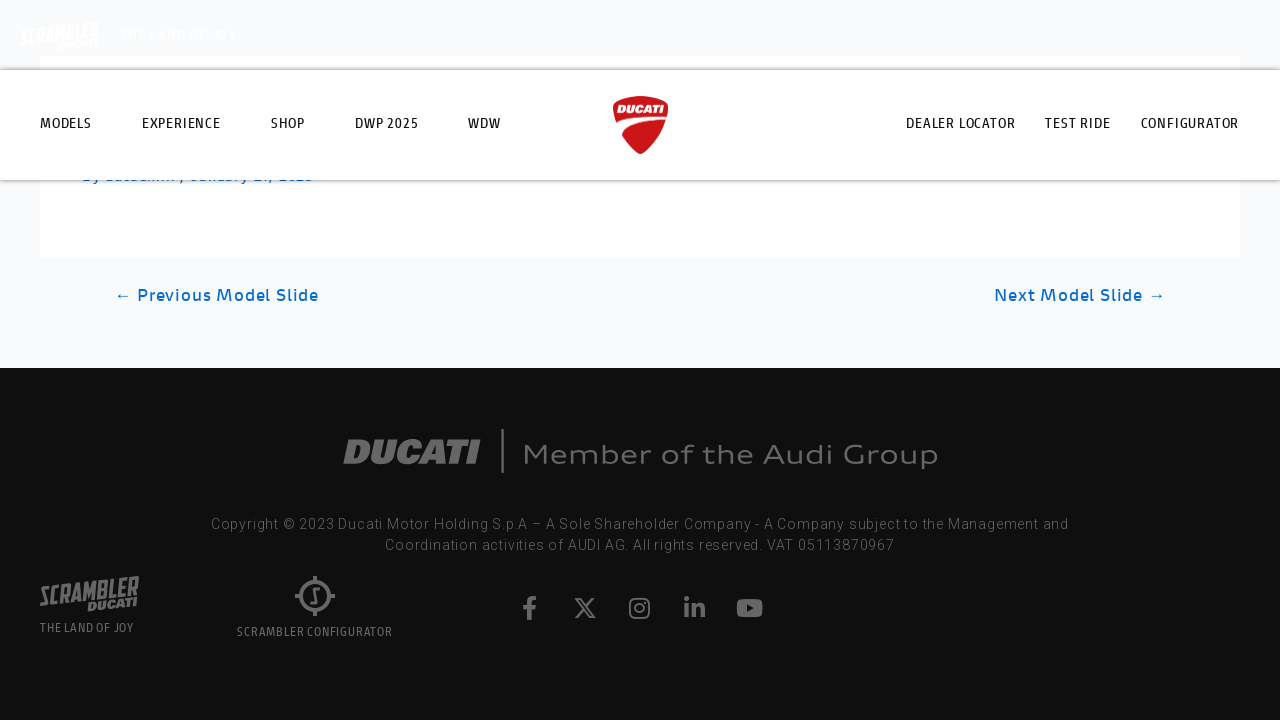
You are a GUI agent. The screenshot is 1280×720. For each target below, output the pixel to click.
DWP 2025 (386, 125)
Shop (288, 125)
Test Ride (1077, 125)
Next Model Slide (1079, 296)
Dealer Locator (960, 125)
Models (66, 125)
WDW (484, 125)
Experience (181, 125)
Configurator (1190, 125)
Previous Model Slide (216, 296)
